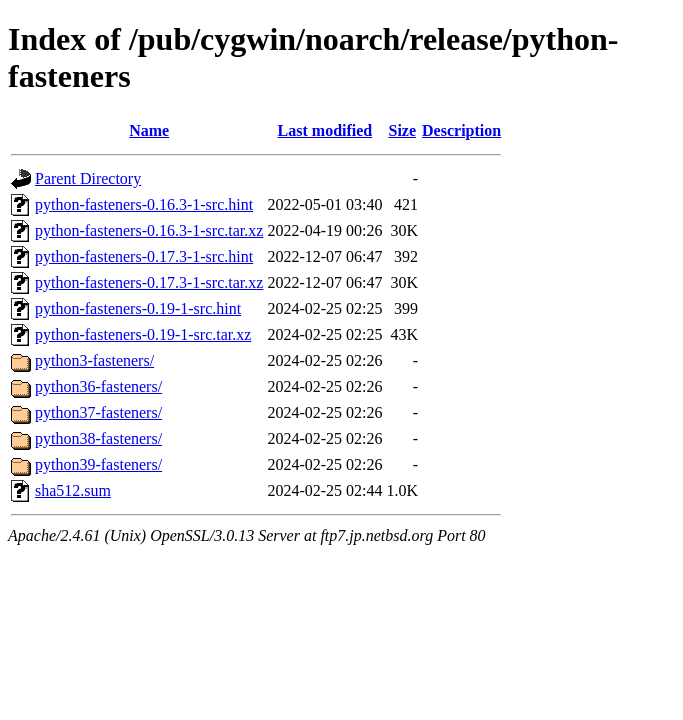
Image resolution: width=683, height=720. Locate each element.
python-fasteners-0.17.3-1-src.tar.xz (149, 282)
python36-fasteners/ (98, 386)
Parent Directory (88, 178)
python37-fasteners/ (98, 412)
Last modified (325, 130)
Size (402, 130)
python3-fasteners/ (94, 360)
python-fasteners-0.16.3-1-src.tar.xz (149, 230)
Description (461, 130)
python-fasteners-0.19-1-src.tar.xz (143, 334)
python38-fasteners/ (98, 438)
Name (149, 130)
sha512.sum (73, 490)
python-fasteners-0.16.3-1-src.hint (144, 204)
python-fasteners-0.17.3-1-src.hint (144, 256)
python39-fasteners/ (98, 464)
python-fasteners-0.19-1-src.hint (138, 308)
